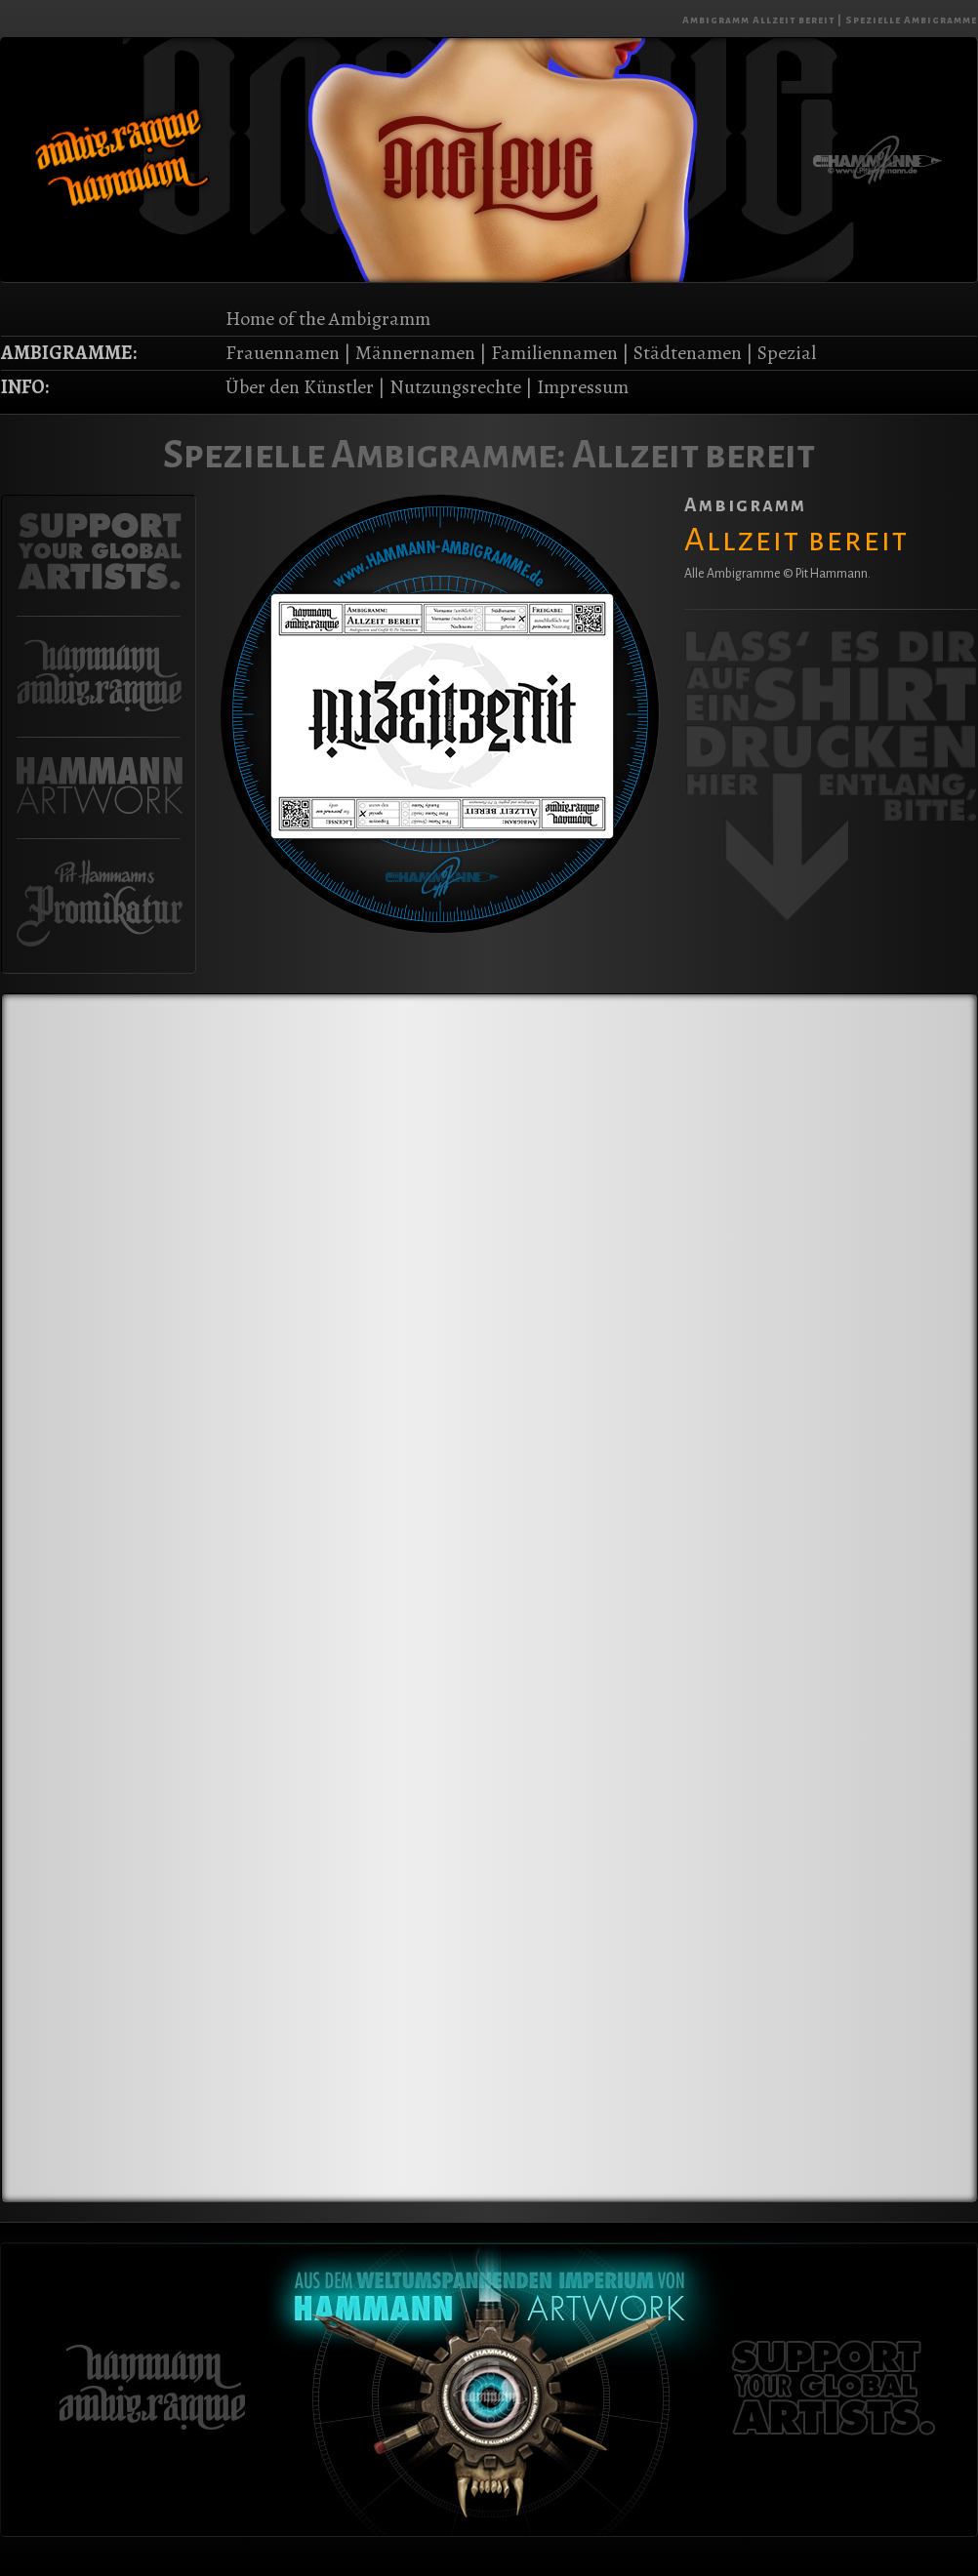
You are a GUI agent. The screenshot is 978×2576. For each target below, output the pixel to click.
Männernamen (415, 353)
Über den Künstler (299, 387)
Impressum (583, 387)
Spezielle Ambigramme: (364, 454)
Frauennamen (282, 353)
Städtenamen (687, 353)
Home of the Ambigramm (327, 318)
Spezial (786, 353)
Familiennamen (554, 353)
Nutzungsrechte (455, 387)
